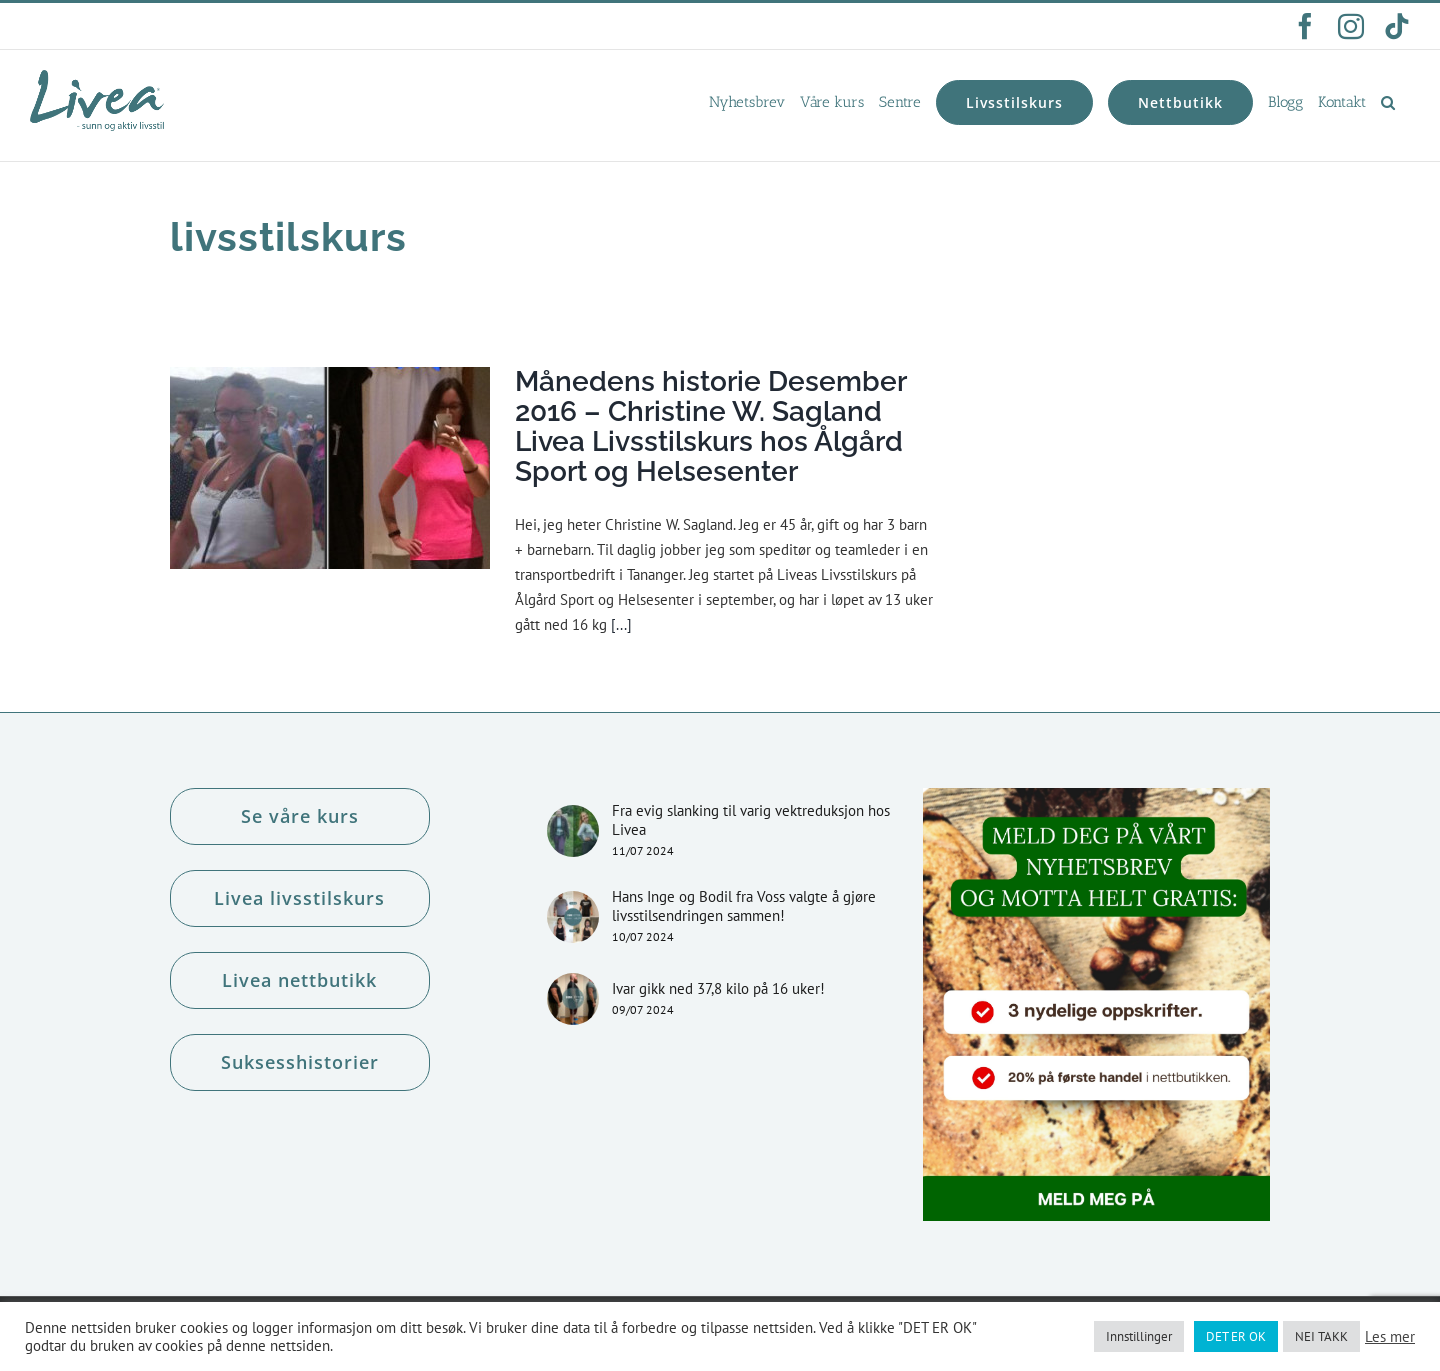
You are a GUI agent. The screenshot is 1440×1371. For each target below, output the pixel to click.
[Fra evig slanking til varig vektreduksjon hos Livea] (573, 831)
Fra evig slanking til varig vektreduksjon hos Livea (751, 820)
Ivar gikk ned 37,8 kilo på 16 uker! (718, 988)
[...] (621, 624)
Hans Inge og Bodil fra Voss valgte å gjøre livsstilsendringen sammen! (744, 906)
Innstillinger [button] (1139, 1336)
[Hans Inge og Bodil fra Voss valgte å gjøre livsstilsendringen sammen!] (573, 917)
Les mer (1390, 1337)
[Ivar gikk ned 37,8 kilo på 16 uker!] (573, 999)
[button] (1388, 102)
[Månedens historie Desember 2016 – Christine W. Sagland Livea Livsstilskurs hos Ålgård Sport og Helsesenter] (330, 468)
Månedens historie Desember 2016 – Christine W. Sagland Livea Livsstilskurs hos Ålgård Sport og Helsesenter (710, 426)
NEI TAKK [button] (1321, 1336)
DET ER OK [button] (1236, 1336)
